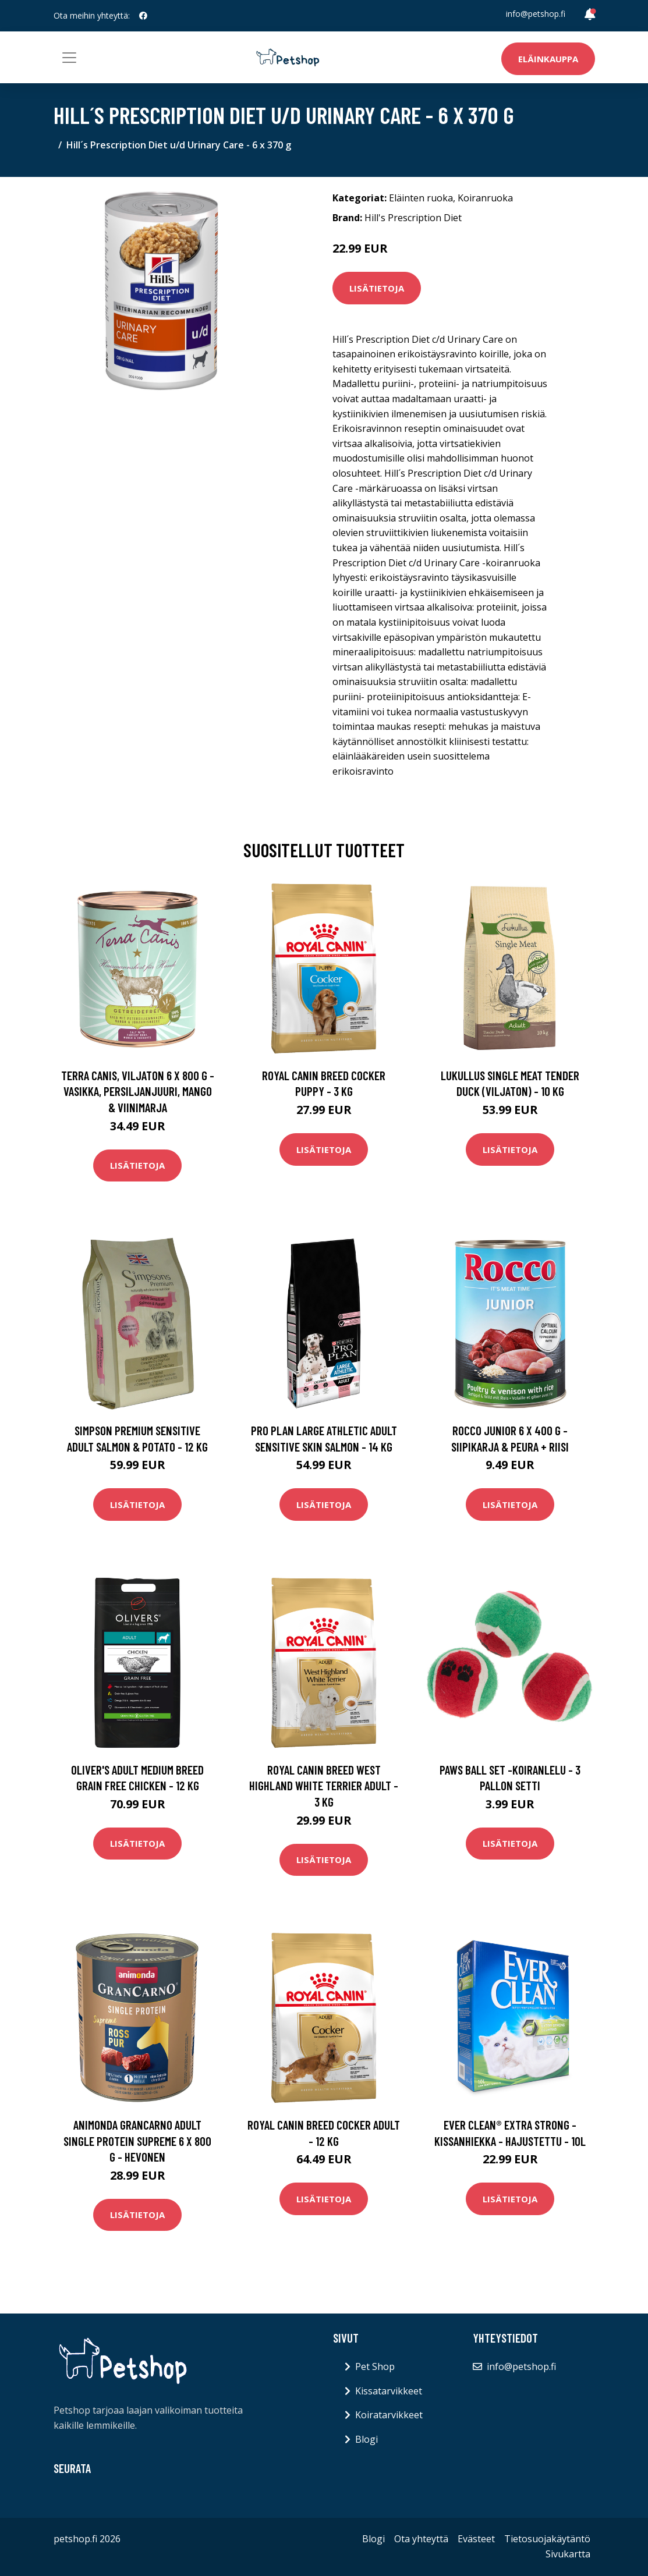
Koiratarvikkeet (389, 2414)
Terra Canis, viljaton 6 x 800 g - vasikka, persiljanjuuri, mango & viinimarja (137, 1091)
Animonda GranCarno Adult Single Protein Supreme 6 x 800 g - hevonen (137, 2140)
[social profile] (143, 16)
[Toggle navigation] (69, 58)
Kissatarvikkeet (388, 2391)
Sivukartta (568, 2553)
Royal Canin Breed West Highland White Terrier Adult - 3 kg (323, 1785)
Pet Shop (375, 2366)
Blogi (366, 2439)
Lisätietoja (376, 288)
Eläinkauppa (548, 59)
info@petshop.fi (535, 13)
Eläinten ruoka (421, 197)
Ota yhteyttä (421, 2538)
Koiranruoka (485, 197)
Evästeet (476, 2538)
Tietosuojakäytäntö (547, 2538)
